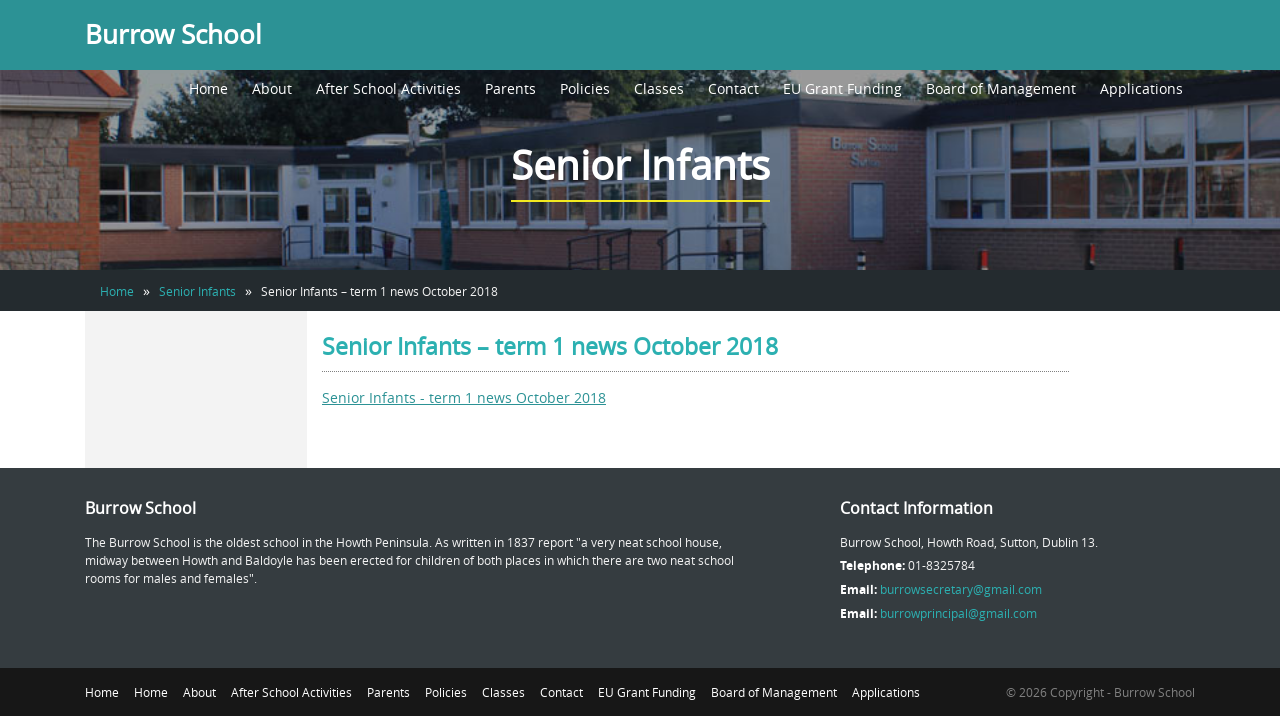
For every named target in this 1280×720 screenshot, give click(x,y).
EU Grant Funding (842, 88)
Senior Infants (197, 291)
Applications (1141, 88)
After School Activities (388, 88)
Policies (585, 88)
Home (208, 88)
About (272, 88)
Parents (510, 88)
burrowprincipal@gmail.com (958, 613)
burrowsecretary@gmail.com (961, 589)
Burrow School (173, 34)
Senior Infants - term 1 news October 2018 (464, 397)
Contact (733, 88)
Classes (659, 88)
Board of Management (1001, 88)
